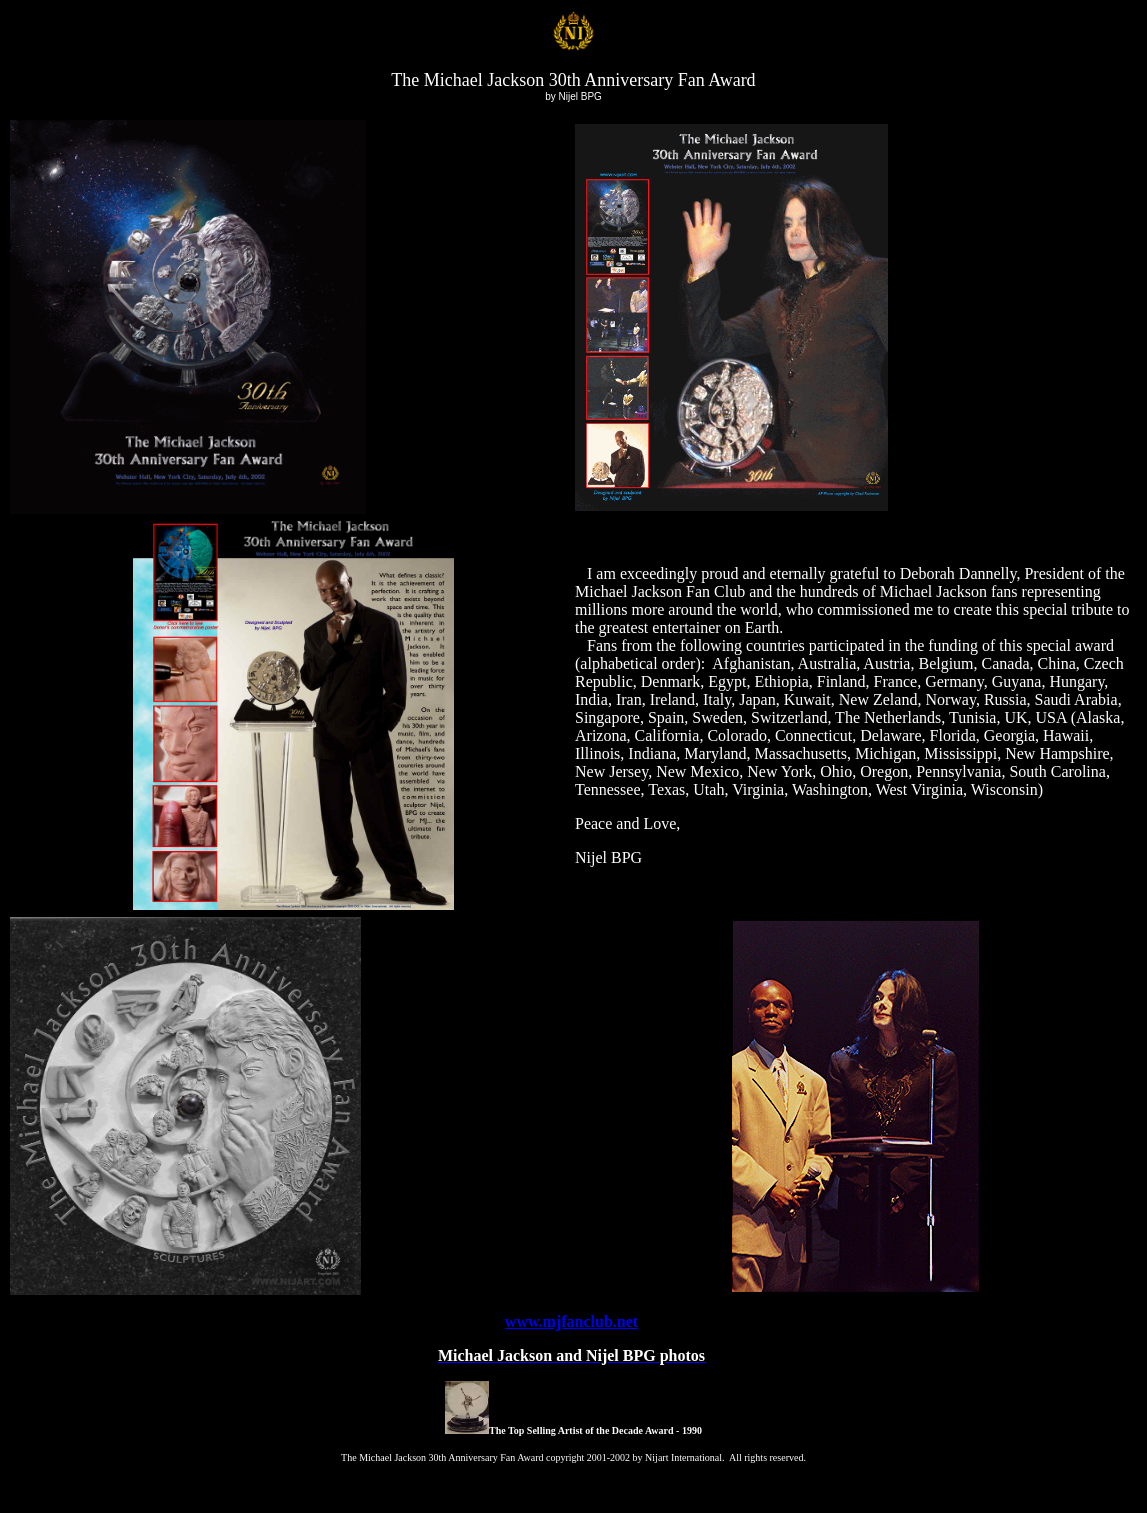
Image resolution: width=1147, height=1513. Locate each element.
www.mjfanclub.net (571, 1321)
